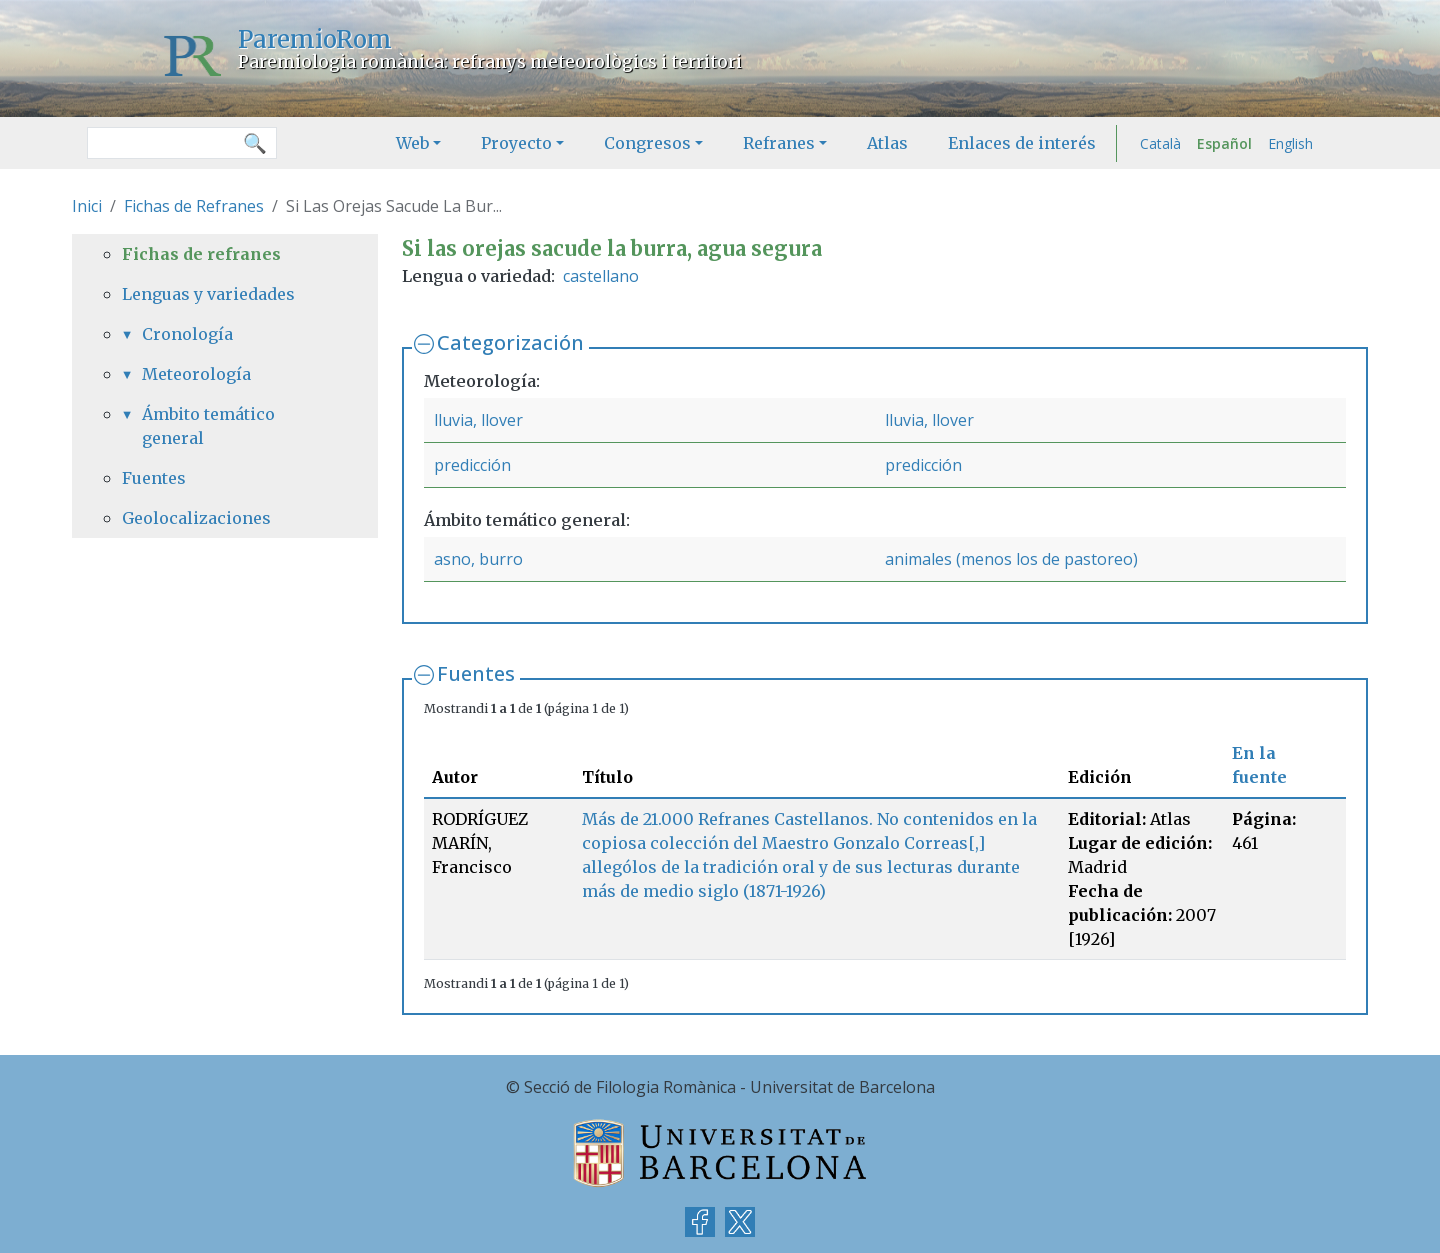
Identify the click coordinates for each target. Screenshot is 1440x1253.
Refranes (779, 143)
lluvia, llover (478, 420)
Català (1160, 143)
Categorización (510, 342)
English (1290, 143)
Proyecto (516, 143)
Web (412, 143)
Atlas (887, 143)
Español (1224, 143)
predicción (472, 465)
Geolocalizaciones (196, 518)
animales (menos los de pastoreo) (1011, 559)
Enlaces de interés (1022, 143)
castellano (601, 276)
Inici (87, 206)
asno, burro (478, 559)
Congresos (647, 143)
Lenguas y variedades (208, 294)
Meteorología (196, 374)
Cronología (187, 334)
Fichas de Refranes (194, 206)
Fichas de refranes (201, 254)
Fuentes (476, 673)
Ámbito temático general (208, 426)
